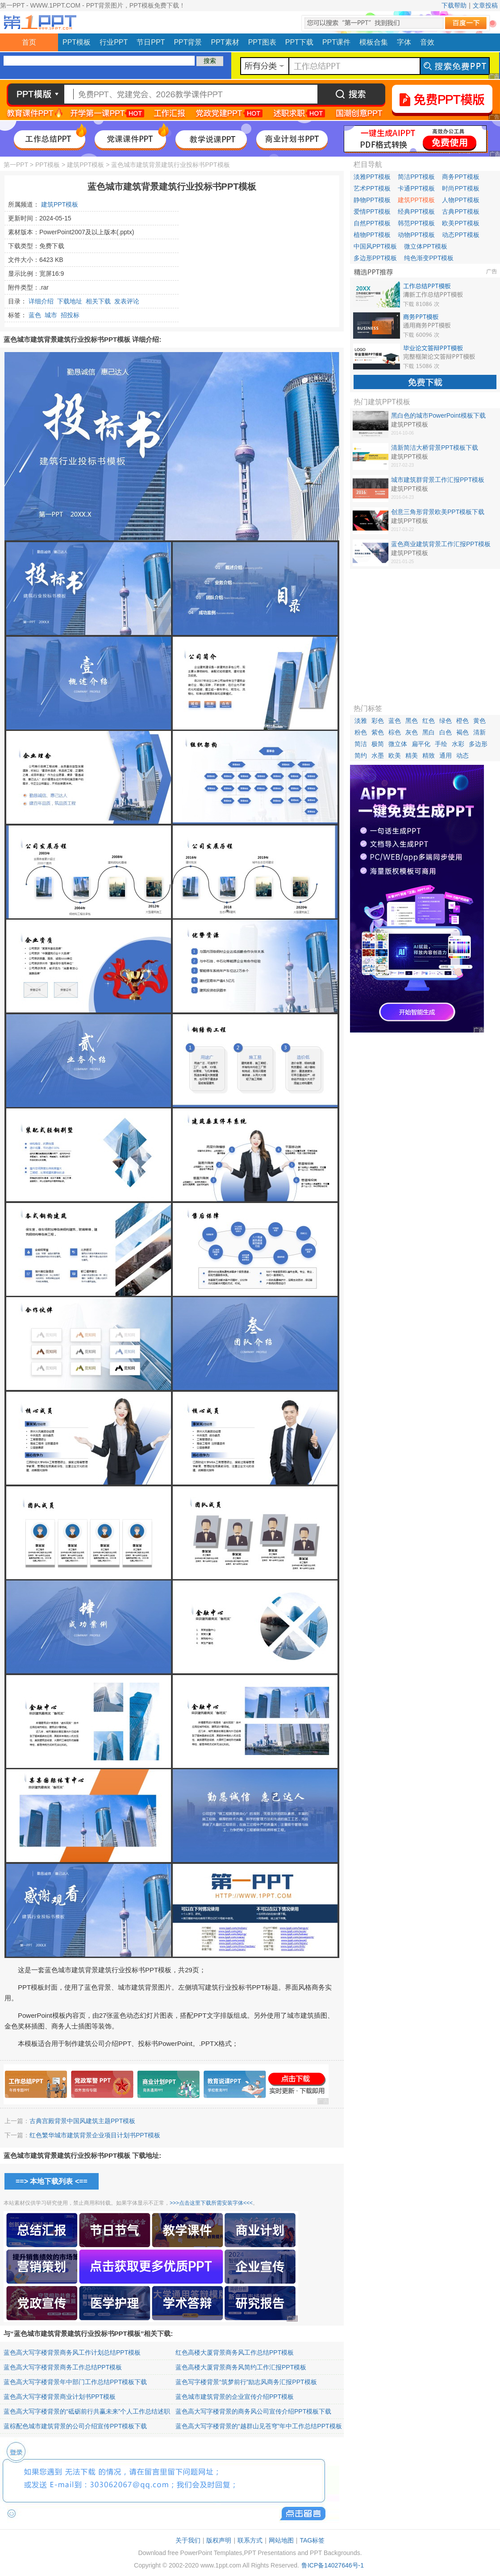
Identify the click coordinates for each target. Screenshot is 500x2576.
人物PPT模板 (460, 199)
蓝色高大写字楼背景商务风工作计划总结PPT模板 (72, 2352)
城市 (51, 315)
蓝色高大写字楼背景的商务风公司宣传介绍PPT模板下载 (253, 2411)
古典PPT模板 (460, 211)
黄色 (479, 720)
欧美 (394, 755)
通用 (445, 755)
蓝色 (35, 315)
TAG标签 (312, 2540)
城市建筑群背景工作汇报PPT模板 (437, 479)
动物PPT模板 (416, 234)
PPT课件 (336, 42)
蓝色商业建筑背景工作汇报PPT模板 (441, 544)
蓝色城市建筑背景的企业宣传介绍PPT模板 (234, 2396)
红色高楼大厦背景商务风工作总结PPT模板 (234, 2352)
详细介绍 (41, 301)
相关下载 (98, 301)
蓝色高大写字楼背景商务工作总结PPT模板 (63, 2367)
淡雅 (360, 720)
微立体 (397, 743)
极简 (377, 743)
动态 (462, 755)
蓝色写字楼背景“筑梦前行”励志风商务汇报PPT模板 (246, 2381)
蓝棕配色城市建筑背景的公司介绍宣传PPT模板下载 (75, 2426)
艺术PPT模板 (372, 188)
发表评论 (126, 301)
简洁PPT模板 (416, 176)
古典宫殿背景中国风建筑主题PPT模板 (82, 2120)
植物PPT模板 (372, 234)
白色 (445, 732)
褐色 (462, 732)
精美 (411, 755)
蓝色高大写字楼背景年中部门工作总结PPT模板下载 (75, 2381)
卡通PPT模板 (416, 188)
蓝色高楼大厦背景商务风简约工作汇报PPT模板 (240, 2367)
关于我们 (187, 2540)
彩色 (377, 720)
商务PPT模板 (460, 176)
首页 (29, 42)
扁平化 (421, 743)
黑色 (411, 720)
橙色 (462, 720)
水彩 (458, 743)
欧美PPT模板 (460, 223)
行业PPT (114, 42)
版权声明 (218, 2540)
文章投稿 (485, 5)
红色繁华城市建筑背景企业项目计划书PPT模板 (94, 2135)
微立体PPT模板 (425, 246)
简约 (360, 755)
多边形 (478, 743)
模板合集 (373, 42)
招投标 (70, 315)
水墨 (377, 755)
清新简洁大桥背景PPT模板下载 (434, 447)
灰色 (411, 732)
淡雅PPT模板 (372, 176)
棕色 (394, 732)
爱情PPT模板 (372, 211)
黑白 (428, 732)
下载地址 (69, 301)
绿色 (445, 720)
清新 (479, 732)
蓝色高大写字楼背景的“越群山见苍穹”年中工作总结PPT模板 (258, 2426)
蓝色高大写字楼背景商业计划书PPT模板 (60, 2396)
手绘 (441, 743)
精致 (428, 755)
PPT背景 (188, 42)
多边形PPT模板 (375, 257)
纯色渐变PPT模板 (429, 257)
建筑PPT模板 (85, 164)
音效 (427, 42)
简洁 (360, 743)
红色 (428, 720)
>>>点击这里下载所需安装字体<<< (211, 2203)
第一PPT (16, 164)
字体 (404, 42)
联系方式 (250, 2540)
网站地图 (281, 2540)
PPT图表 (262, 42)
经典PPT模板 (416, 211)
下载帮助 (454, 5)
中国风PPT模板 (375, 246)
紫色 (377, 732)
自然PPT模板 (372, 223)
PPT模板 (76, 42)
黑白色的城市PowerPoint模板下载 (438, 415)
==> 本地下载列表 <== (52, 2181)
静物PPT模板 (372, 199)
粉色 (360, 732)
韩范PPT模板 (416, 223)
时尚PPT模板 (460, 188)
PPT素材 (225, 42)
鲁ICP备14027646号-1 (332, 2565)
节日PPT (151, 42)
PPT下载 (299, 42)
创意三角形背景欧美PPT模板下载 (437, 511)
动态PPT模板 (460, 234)
